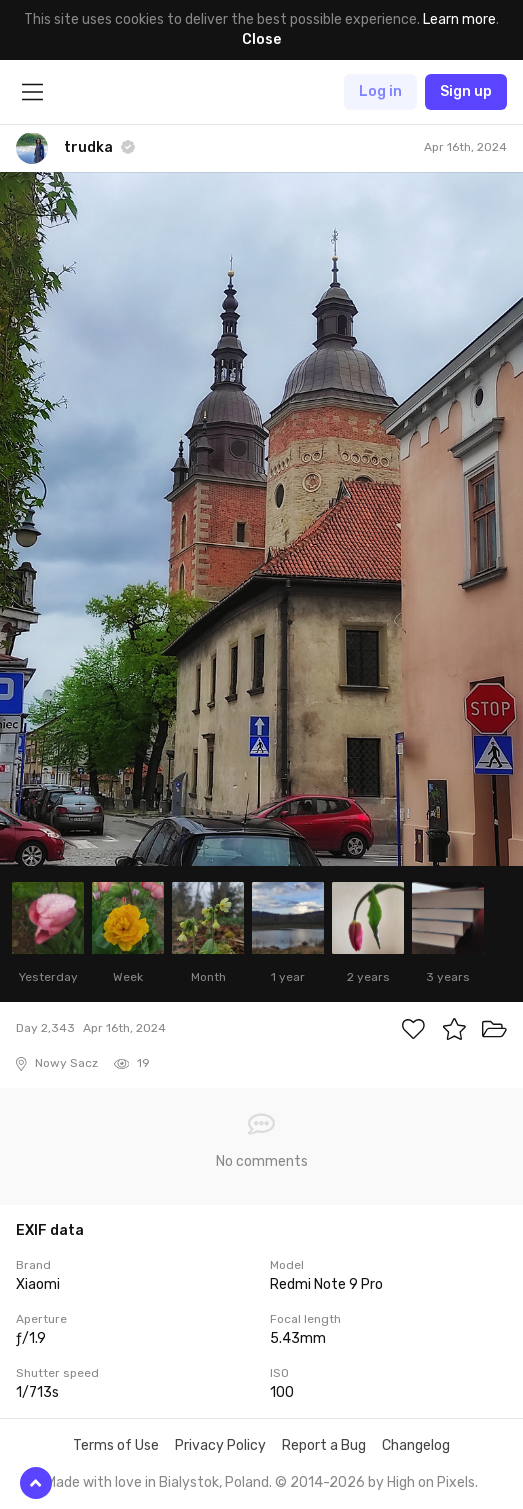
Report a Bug (324, 1445)
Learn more (459, 19)
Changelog (416, 1445)
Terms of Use (116, 1445)
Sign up (466, 91)
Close (261, 39)
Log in (380, 91)
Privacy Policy (220, 1445)
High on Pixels (431, 1482)
